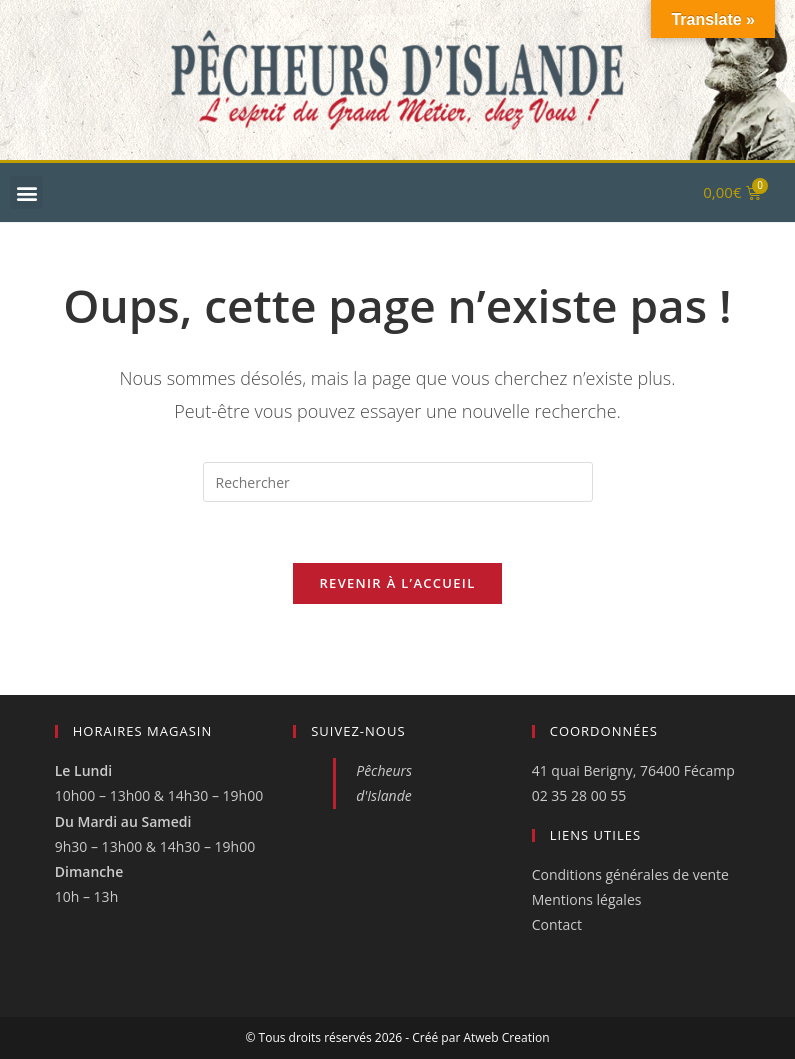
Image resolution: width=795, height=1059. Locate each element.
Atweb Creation (506, 1037)
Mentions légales (587, 899)
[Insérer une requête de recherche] (398, 482)
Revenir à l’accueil (397, 583)
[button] (26, 192)
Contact (557, 924)
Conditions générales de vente (630, 874)
